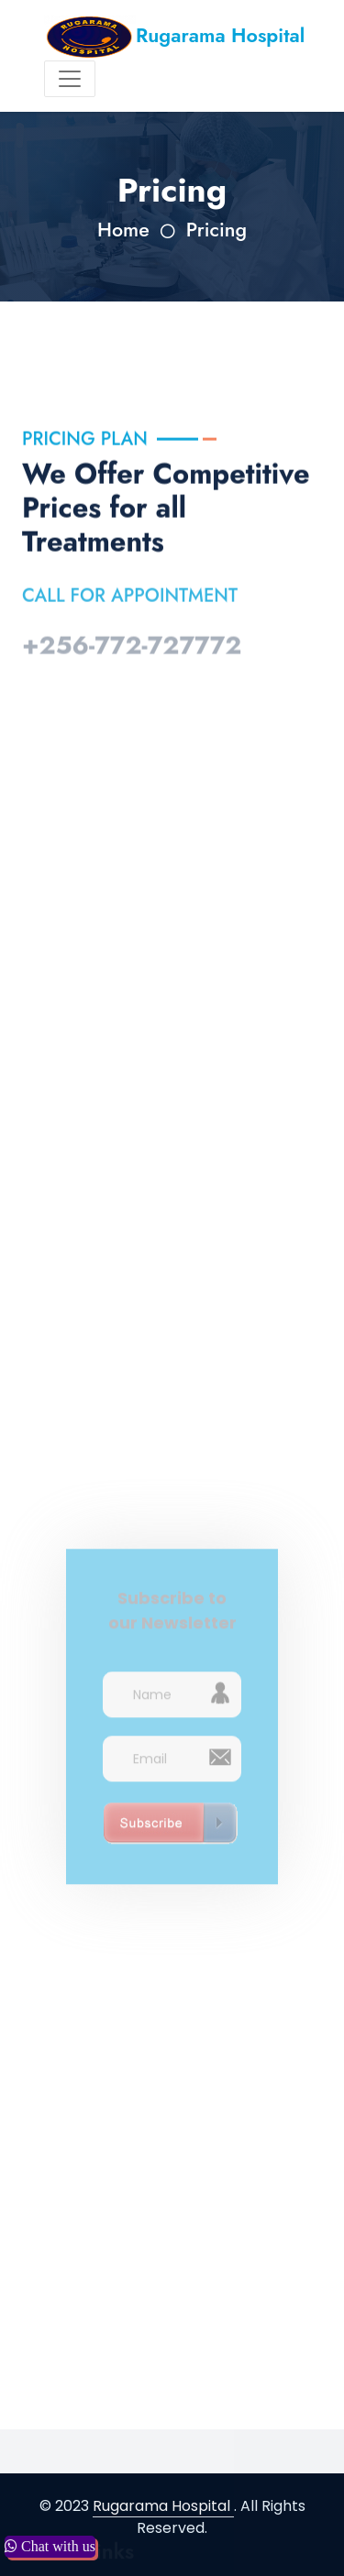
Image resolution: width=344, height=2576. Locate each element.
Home (123, 229)
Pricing (216, 229)
